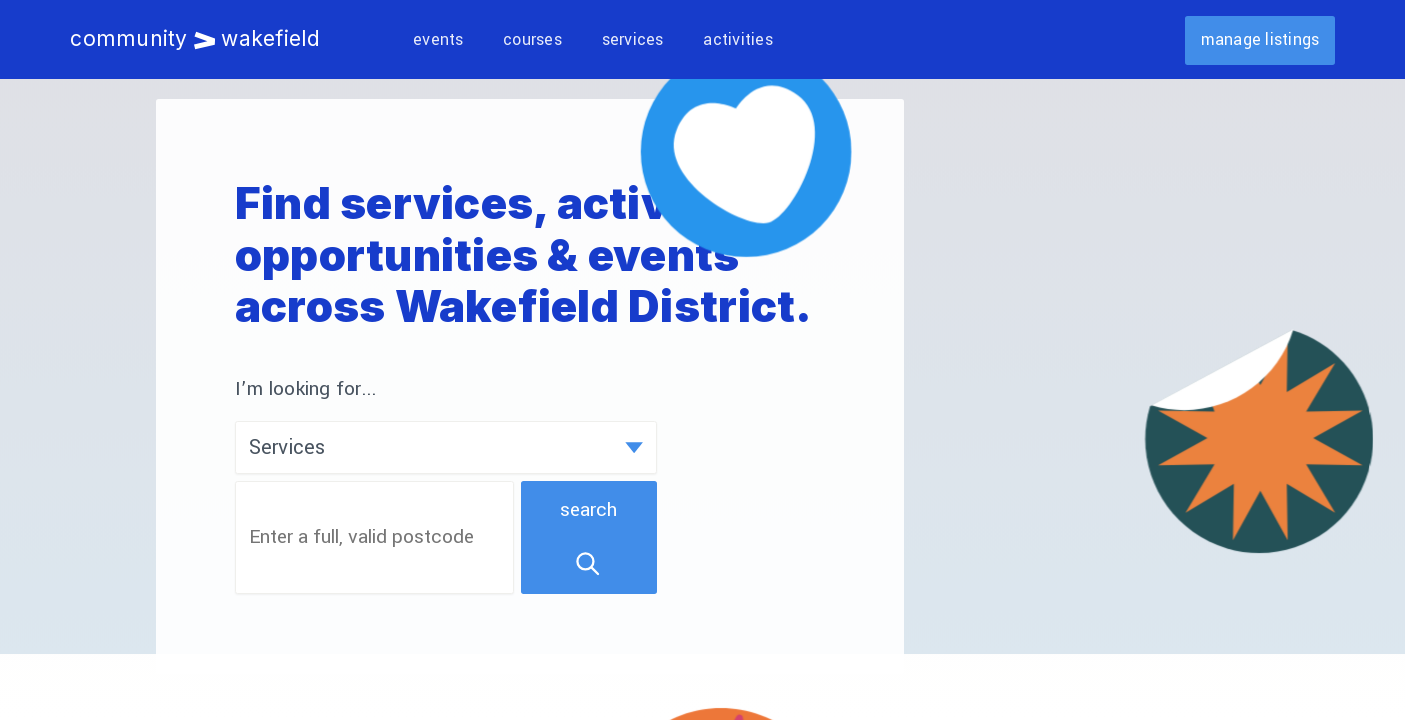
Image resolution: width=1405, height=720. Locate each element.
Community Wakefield (195, 38)
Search (588, 537)
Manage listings (1260, 39)
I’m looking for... (306, 389)
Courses (532, 39)
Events (438, 39)
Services (633, 39)
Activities (738, 39)
